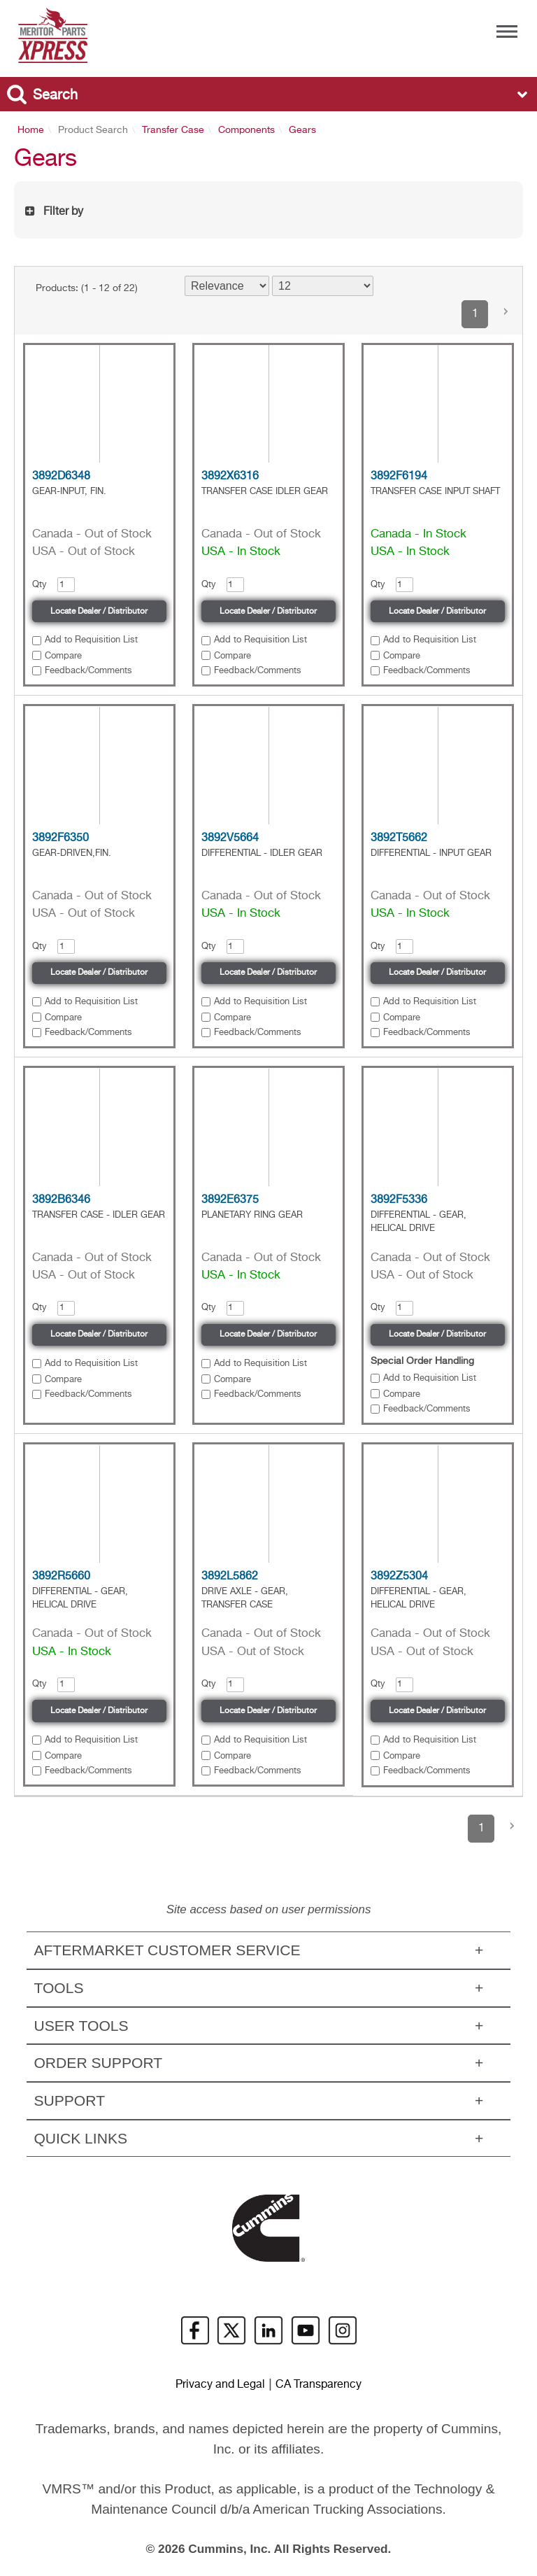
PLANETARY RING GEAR (252, 1215)
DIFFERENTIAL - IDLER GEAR (261, 853)
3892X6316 (230, 476)
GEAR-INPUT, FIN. (69, 491)
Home (30, 130)
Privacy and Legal (220, 2385)
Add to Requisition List (91, 640)
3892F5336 (399, 1200)
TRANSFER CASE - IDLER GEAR (98, 1215)
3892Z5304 (399, 1576)
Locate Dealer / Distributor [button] (99, 611)
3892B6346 (61, 1200)
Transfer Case (173, 130)
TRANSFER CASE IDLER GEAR (264, 491)
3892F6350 (60, 838)
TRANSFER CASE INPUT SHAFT (435, 491)
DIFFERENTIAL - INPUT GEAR (431, 853)
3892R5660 (61, 1576)
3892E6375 (230, 1200)
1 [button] (475, 314)
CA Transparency (318, 2385)
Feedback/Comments (88, 670)
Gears (302, 130)
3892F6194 (399, 476)
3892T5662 (399, 838)
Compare (63, 656)
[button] (505, 314)
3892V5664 (230, 838)
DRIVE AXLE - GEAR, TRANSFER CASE (244, 1598)
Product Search (93, 130)
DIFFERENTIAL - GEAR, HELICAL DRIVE (418, 1222)
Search (55, 95)
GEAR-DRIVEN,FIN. (71, 853)
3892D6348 (61, 476)
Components (246, 130)
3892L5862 (229, 1576)
